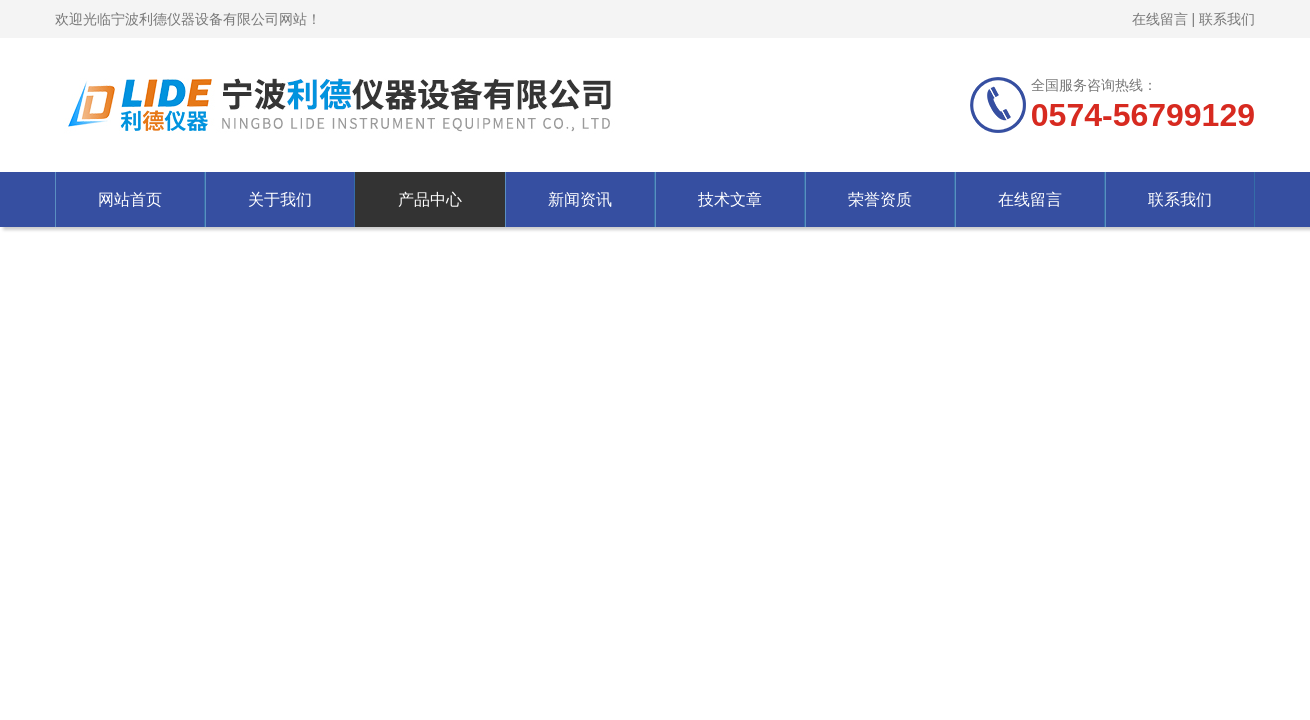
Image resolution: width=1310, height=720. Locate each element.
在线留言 (1160, 19)
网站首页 (130, 199)
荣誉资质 (880, 199)
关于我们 (280, 199)
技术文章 (730, 199)
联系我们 (1227, 19)
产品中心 (430, 199)
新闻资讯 (580, 199)
